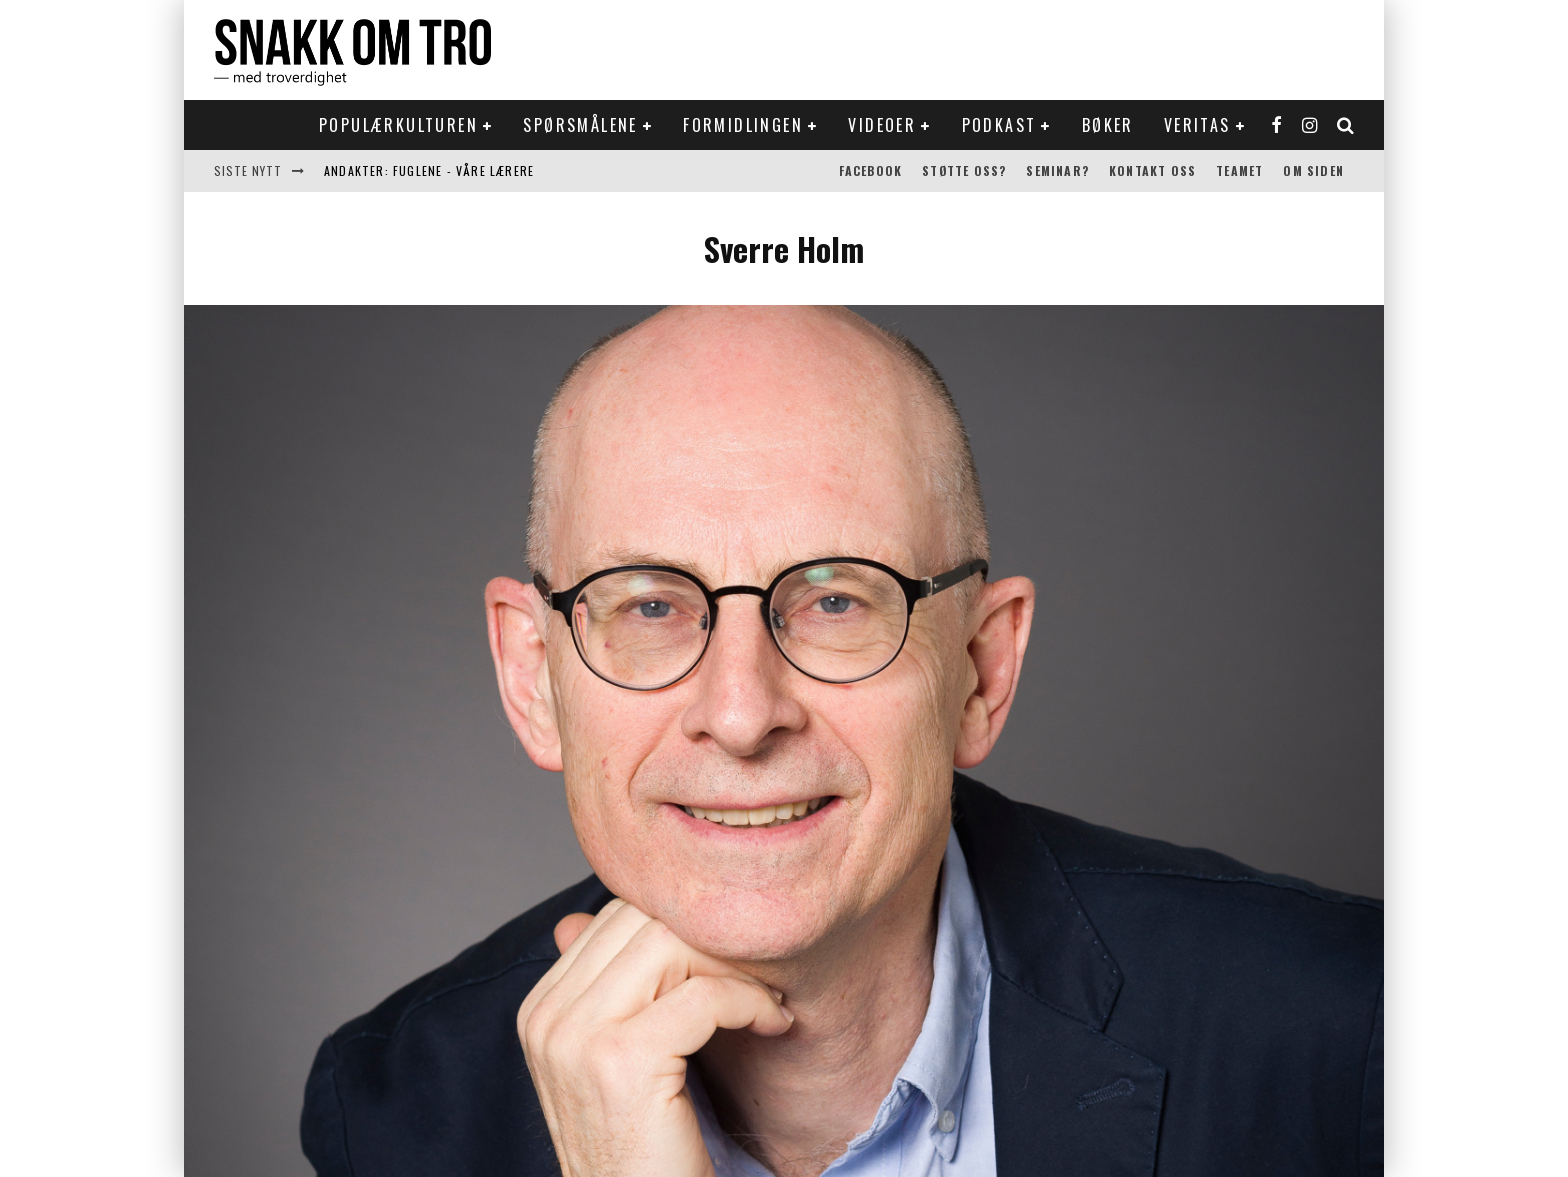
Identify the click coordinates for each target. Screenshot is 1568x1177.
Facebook (871, 170)
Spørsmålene (580, 125)
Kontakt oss (1152, 170)
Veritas (1197, 125)
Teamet (1239, 170)
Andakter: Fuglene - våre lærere (429, 170)
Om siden (1313, 170)
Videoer (882, 125)
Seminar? (1057, 170)
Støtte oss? (964, 170)
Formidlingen (743, 125)
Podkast (999, 125)
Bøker (1108, 125)
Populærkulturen (398, 125)
